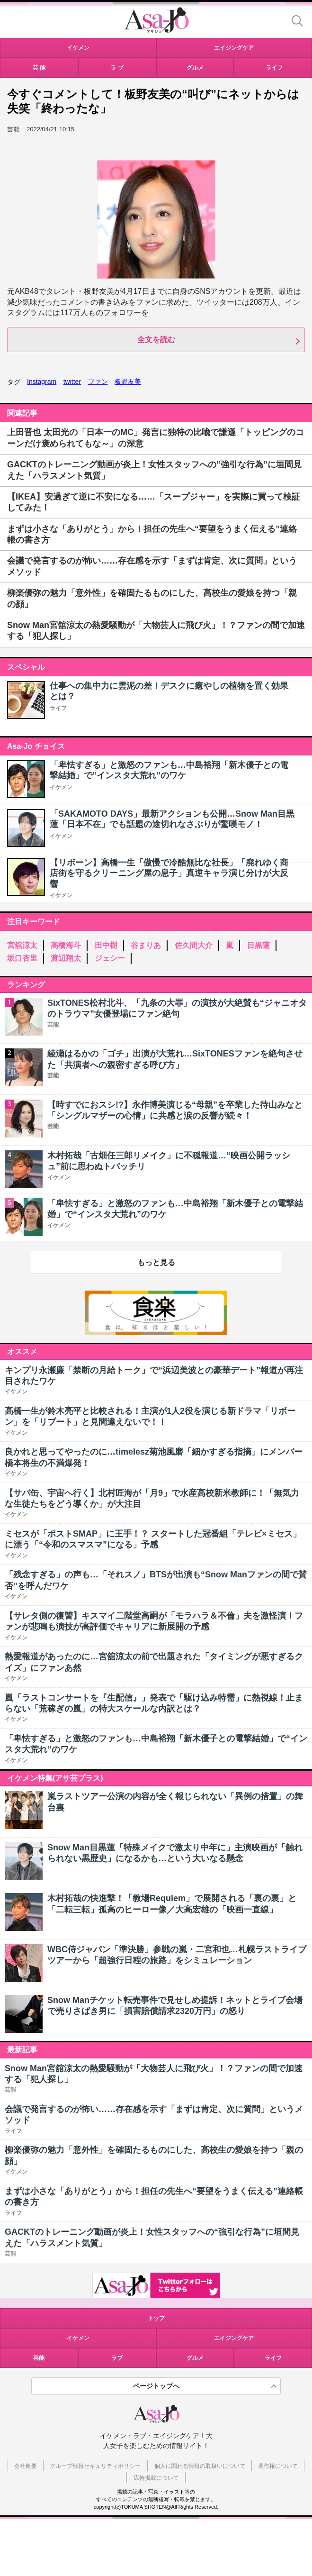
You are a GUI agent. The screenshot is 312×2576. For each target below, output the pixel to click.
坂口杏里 (22, 958)
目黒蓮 (258, 945)
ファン (98, 381)
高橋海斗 (66, 945)
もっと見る (156, 1262)
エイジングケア (234, 2338)
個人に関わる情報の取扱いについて (199, 2466)
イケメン (61, 787)
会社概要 (25, 2466)
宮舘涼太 (22, 945)
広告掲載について (156, 2478)
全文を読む (156, 340)
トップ (156, 2318)
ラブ (117, 2358)
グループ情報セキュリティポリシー (95, 2466)
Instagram (41, 381)
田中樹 (106, 945)
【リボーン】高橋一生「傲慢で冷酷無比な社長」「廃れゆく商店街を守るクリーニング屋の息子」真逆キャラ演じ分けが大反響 (169, 873)
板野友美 (128, 381)
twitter (72, 381)
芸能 (39, 2358)
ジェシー (110, 958)
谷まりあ (146, 945)
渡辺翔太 (66, 958)
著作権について (278, 2466)
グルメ (195, 2358)
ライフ (58, 708)
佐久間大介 (194, 945)
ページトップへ (156, 2386)
